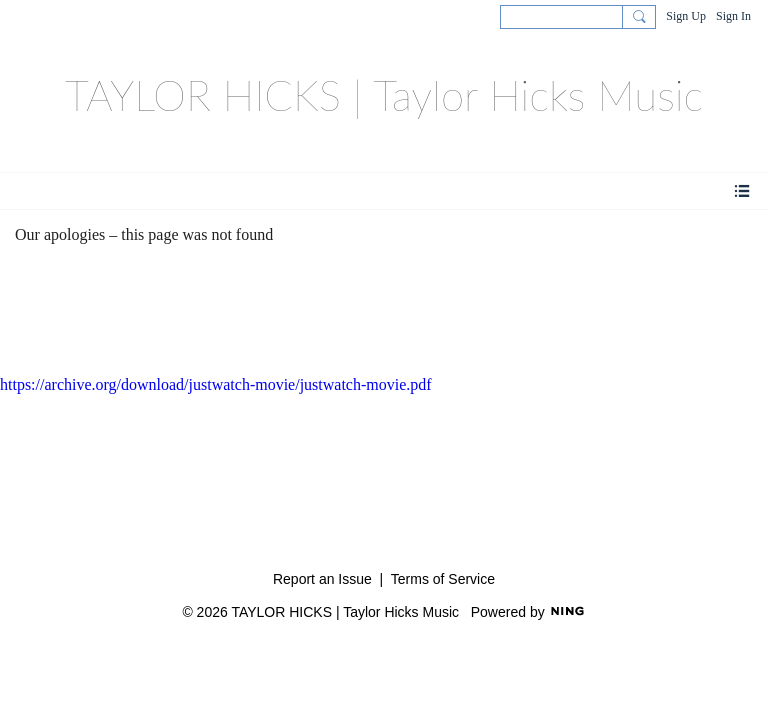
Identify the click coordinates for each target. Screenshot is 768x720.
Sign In (733, 16)
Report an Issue (322, 579)
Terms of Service (443, 579)
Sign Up (686, 16)
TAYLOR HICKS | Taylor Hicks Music (384, 95)
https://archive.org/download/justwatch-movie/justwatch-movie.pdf (216, 384)
